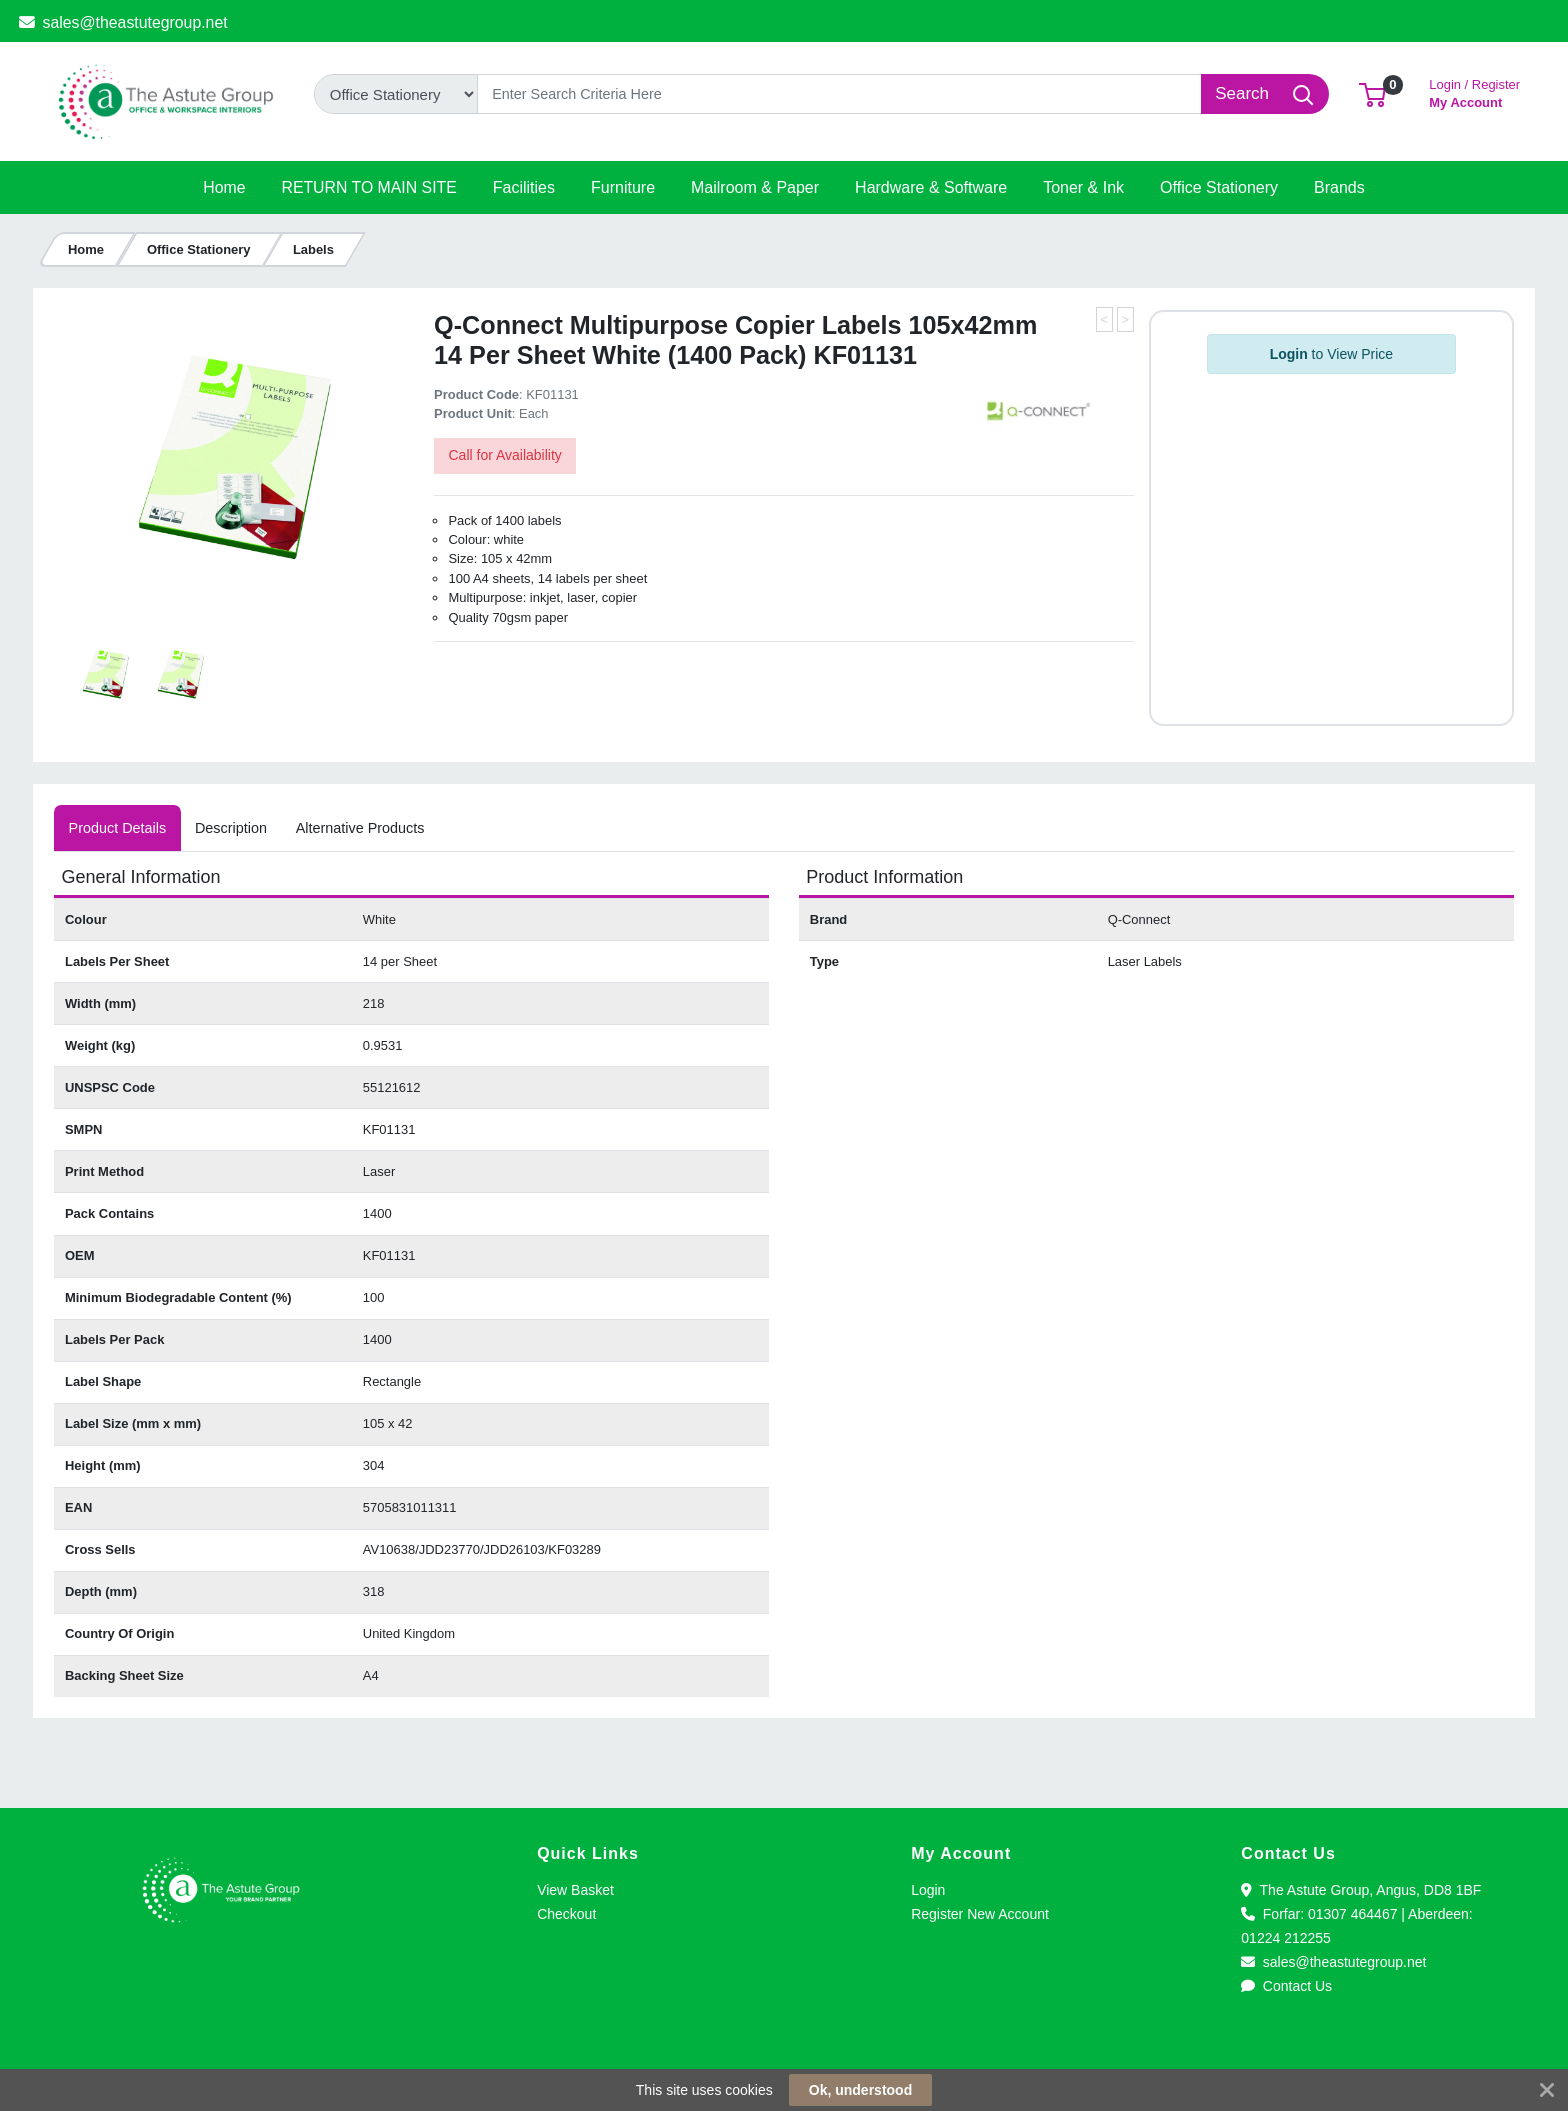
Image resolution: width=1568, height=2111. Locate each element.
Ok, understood (860, 2090)
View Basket (575, 1890)
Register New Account (980, 1914)
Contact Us (1286, 1986)
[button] (1372, 93)
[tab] (117, 828)
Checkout (566, 1914)
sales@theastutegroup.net (123, 22)
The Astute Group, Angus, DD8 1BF (1361, 1890)
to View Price (1331, 354)
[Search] (839, 94)
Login (928, 1890)
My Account (1474, 91)
